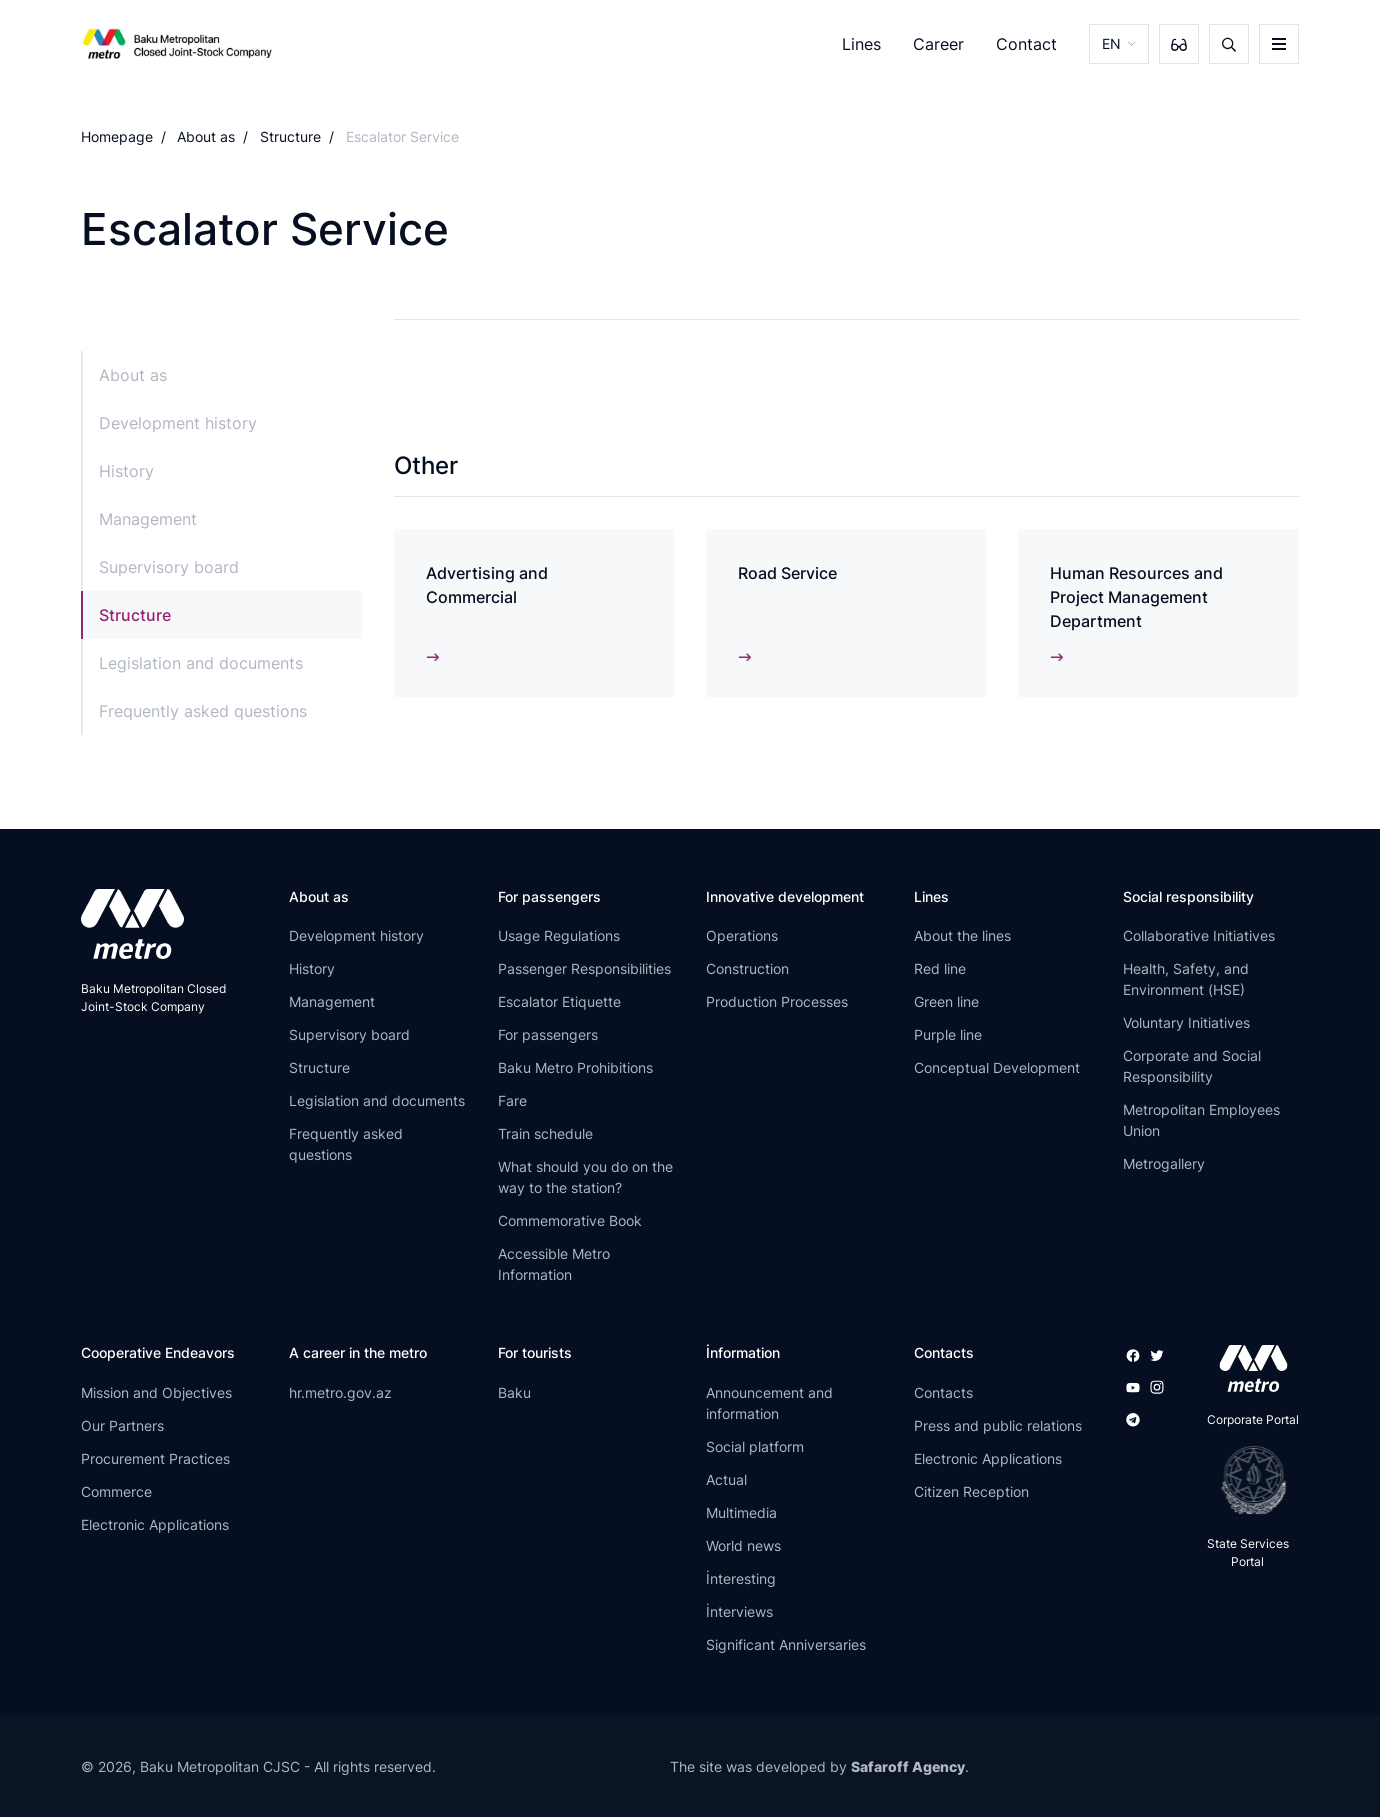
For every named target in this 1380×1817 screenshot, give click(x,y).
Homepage (117, 136)
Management (148, 519)
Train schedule (545, 1133)
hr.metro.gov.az (340, 1392)
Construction (747, 968)
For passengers (548, 1034)
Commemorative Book (570, 1220)
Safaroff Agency (908, 1766)
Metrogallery (1164, 1163)
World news (743, 1545)
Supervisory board (169, 567)
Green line (946, 1001)
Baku (514, 1392)
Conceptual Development (997, 1067)
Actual (726, 1479)
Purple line (948, 1034)
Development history (178, 423)
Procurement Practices (155, 1458)
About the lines (962, 935)
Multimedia (741, 1512)
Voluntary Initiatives (1186, 1022)
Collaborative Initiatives (1199, 935)
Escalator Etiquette (559, 1001)
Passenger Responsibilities (584, 968)
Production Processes (777, 1001)
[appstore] (1247, 1368)
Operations (742, 935)
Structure (290, 136)
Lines (861, 44)
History (126, 471)
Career (938, 44)
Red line (940, 968)
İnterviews (739, 1611)
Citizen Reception (971, 1491)
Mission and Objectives (156, 1392)
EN (1111, 43)
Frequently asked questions (203, 711)
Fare (512, 1100)
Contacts (943, 1392)
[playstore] (1247, 1480)
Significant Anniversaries (786, 1644)
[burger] (1279, 44)
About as (206, 136)
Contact (1026, 44)
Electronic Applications (155, 1524)
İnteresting (741, 1578)
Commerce (116, 1491)
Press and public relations (998, 1425)
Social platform (755, 1446)
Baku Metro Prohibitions (575, 1067)
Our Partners (122, 1425)
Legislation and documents (201, 663)
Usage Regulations (559, 935)
